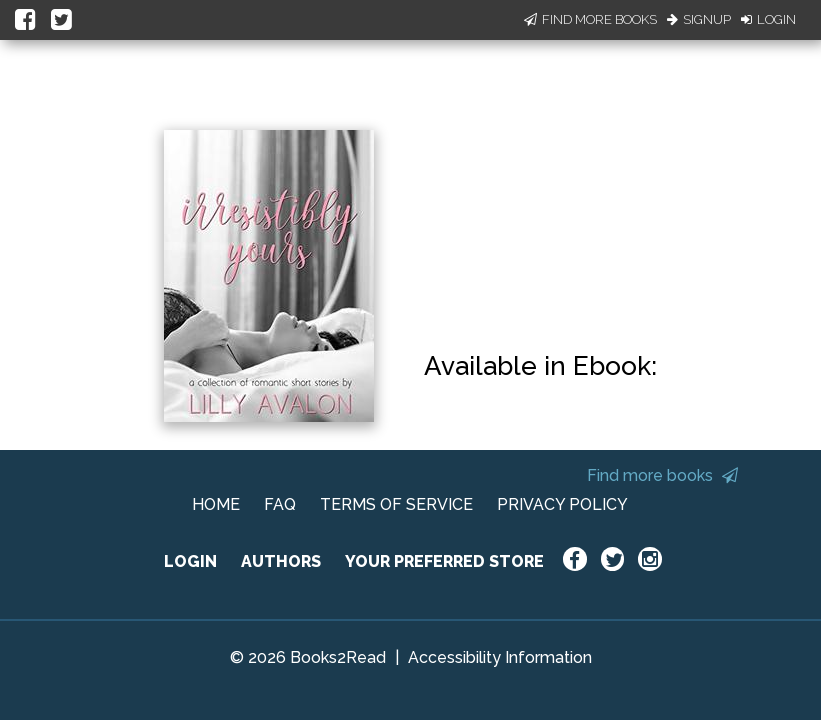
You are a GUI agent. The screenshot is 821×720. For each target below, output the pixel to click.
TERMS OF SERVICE (396, 504)
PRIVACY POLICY (562, 504)
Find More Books (590, 19)
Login (768, 19)
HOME (216, 504)
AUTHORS (281, 561)
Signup (699, 19)
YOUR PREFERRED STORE (444, 561)
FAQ (280, 504)
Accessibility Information (500, 657)
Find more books (662, 475)
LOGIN (190, 561)
